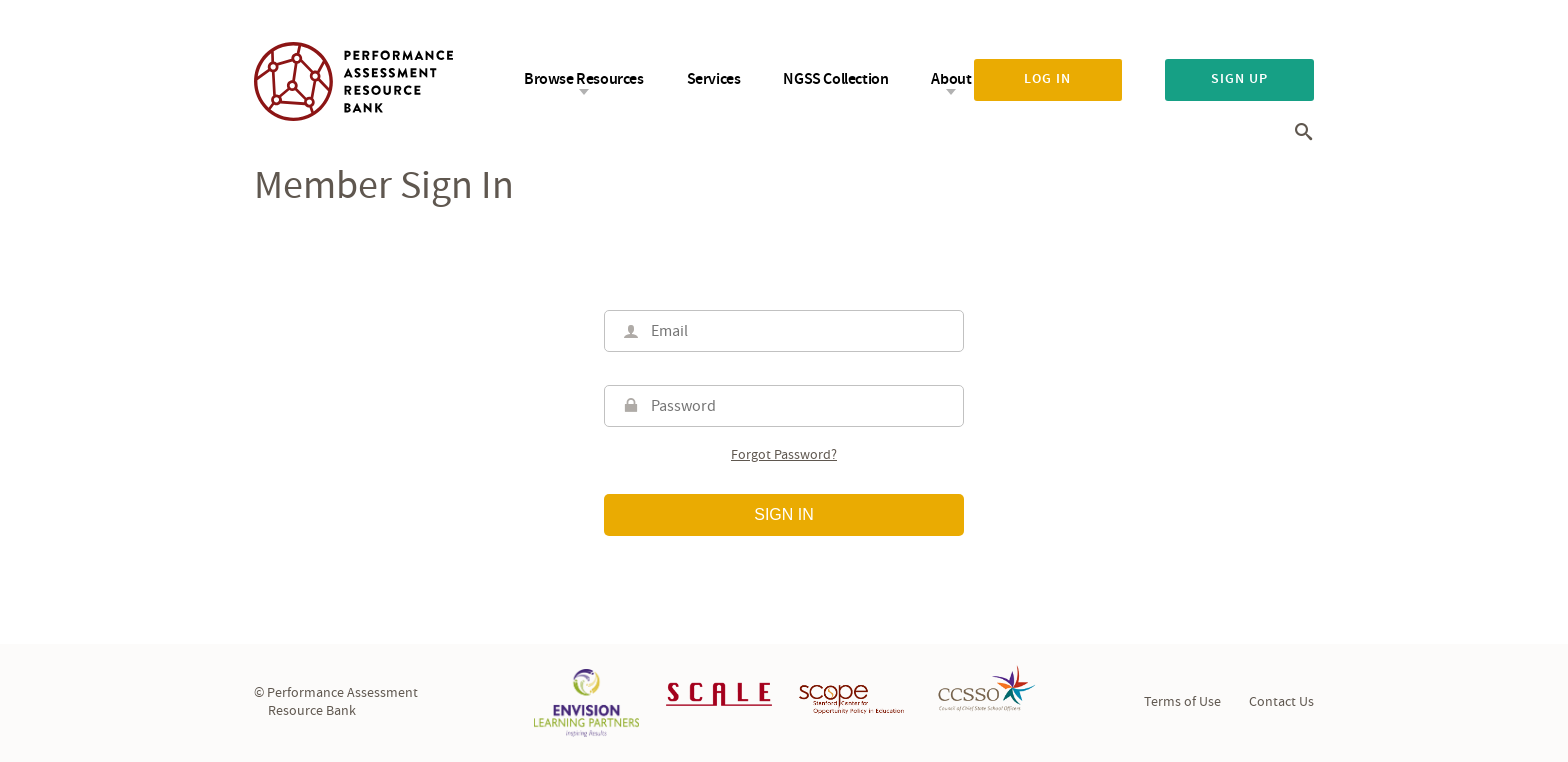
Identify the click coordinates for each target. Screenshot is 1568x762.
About (951, 79)
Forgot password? (784, 455)
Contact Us (1281, 702)
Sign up (1239, 79)
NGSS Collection (835, 79)
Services (714, 79)
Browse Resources (584, 79)
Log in (1047, 79)
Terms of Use (1182, 702)
